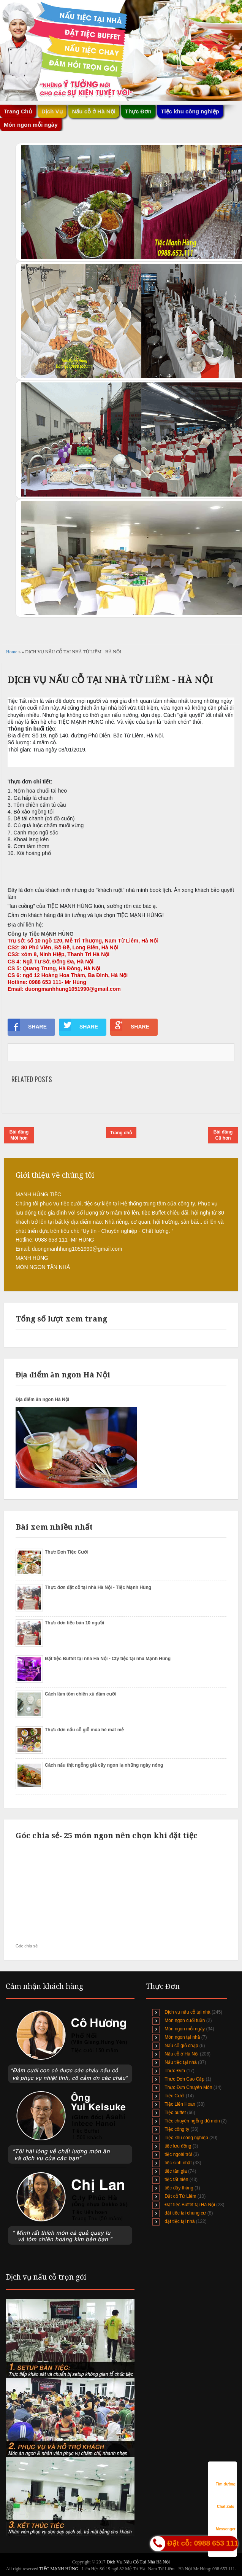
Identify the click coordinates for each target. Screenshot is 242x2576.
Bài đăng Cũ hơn (223, 1135)
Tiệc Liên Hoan (179, 2104)
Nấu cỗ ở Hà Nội (93, 111)
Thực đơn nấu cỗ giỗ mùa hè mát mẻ (84, 1729)
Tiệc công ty (176, 2129)
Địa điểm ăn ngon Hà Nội (42, 1399)
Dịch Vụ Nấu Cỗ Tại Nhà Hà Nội (138, 2562)
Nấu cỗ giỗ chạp (181, 2045)
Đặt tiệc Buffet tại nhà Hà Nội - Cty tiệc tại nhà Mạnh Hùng (108, 1658)
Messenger (226, 2521)
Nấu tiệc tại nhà (180, 2062)
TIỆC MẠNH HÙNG (59, 2568)
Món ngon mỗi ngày (31, 124)
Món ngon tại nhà (182, 2037)
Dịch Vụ (52, 111)
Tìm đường (226, 2477)
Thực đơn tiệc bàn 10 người (74, 1623)
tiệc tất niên (176, 2179)
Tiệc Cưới (174, 2095)
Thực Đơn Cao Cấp (184, 2079)
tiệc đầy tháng (178, 2188)
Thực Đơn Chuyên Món (188, 2087)
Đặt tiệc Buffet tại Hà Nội (189, 2204)
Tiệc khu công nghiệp (190, 111)
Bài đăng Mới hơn (19, 1135)
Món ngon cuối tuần (184, 2020)
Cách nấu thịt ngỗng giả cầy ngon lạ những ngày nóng (104, 1765)
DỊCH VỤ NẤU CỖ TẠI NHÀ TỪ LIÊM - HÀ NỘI (110, 680)
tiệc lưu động (177, 2146)
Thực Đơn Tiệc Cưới (66, 1552)
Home (12, 651)
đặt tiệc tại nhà (179, 2221)
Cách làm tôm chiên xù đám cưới (80, 1694)
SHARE (27, 1025)
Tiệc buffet (175, 2112)
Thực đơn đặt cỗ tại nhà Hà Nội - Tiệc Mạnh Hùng (98, 1587)
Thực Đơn (138, 111)
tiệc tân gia (175, 2171)
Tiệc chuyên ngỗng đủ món (192, 2121)
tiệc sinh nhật (177, 2162)
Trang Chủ (18, 111)
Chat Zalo (225, 2499)
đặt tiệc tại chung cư (185, 2213)
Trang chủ (121, 1132)
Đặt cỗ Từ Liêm (180, 2196)
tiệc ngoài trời (178, 2154)
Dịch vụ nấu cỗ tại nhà (187, 2012)
